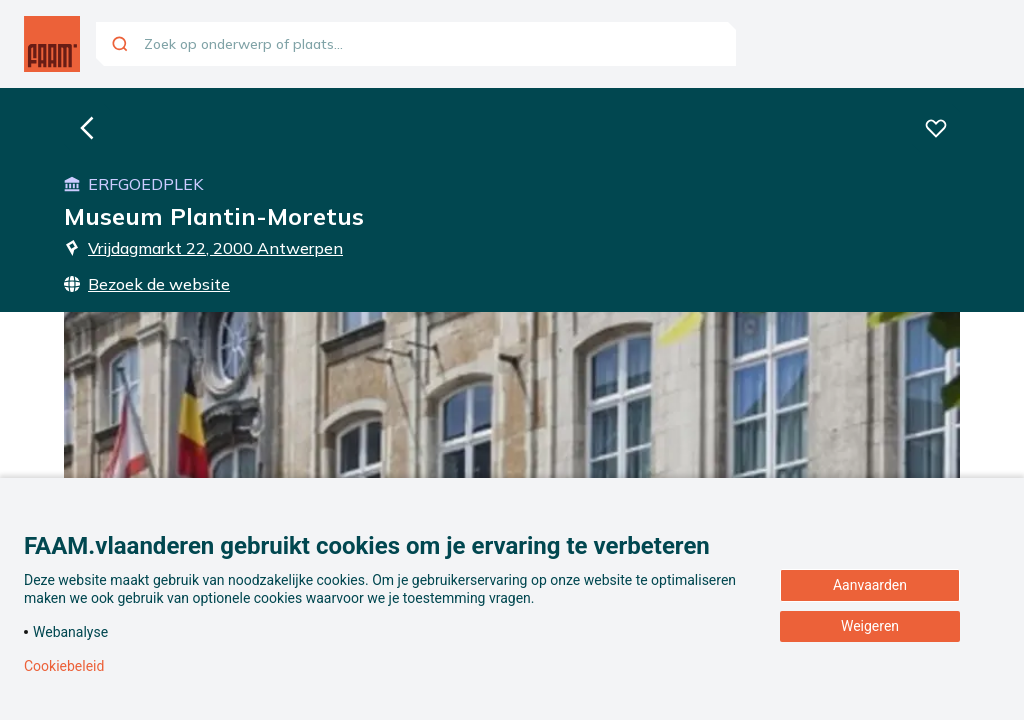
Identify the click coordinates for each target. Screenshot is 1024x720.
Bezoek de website (147, 284)
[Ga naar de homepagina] (52, 44)
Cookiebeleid (64, 666)
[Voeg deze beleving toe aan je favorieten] (936, 128)
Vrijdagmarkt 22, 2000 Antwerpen (203, 248)
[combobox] (416, 44)
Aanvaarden (870, 585)
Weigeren (870, 626)
